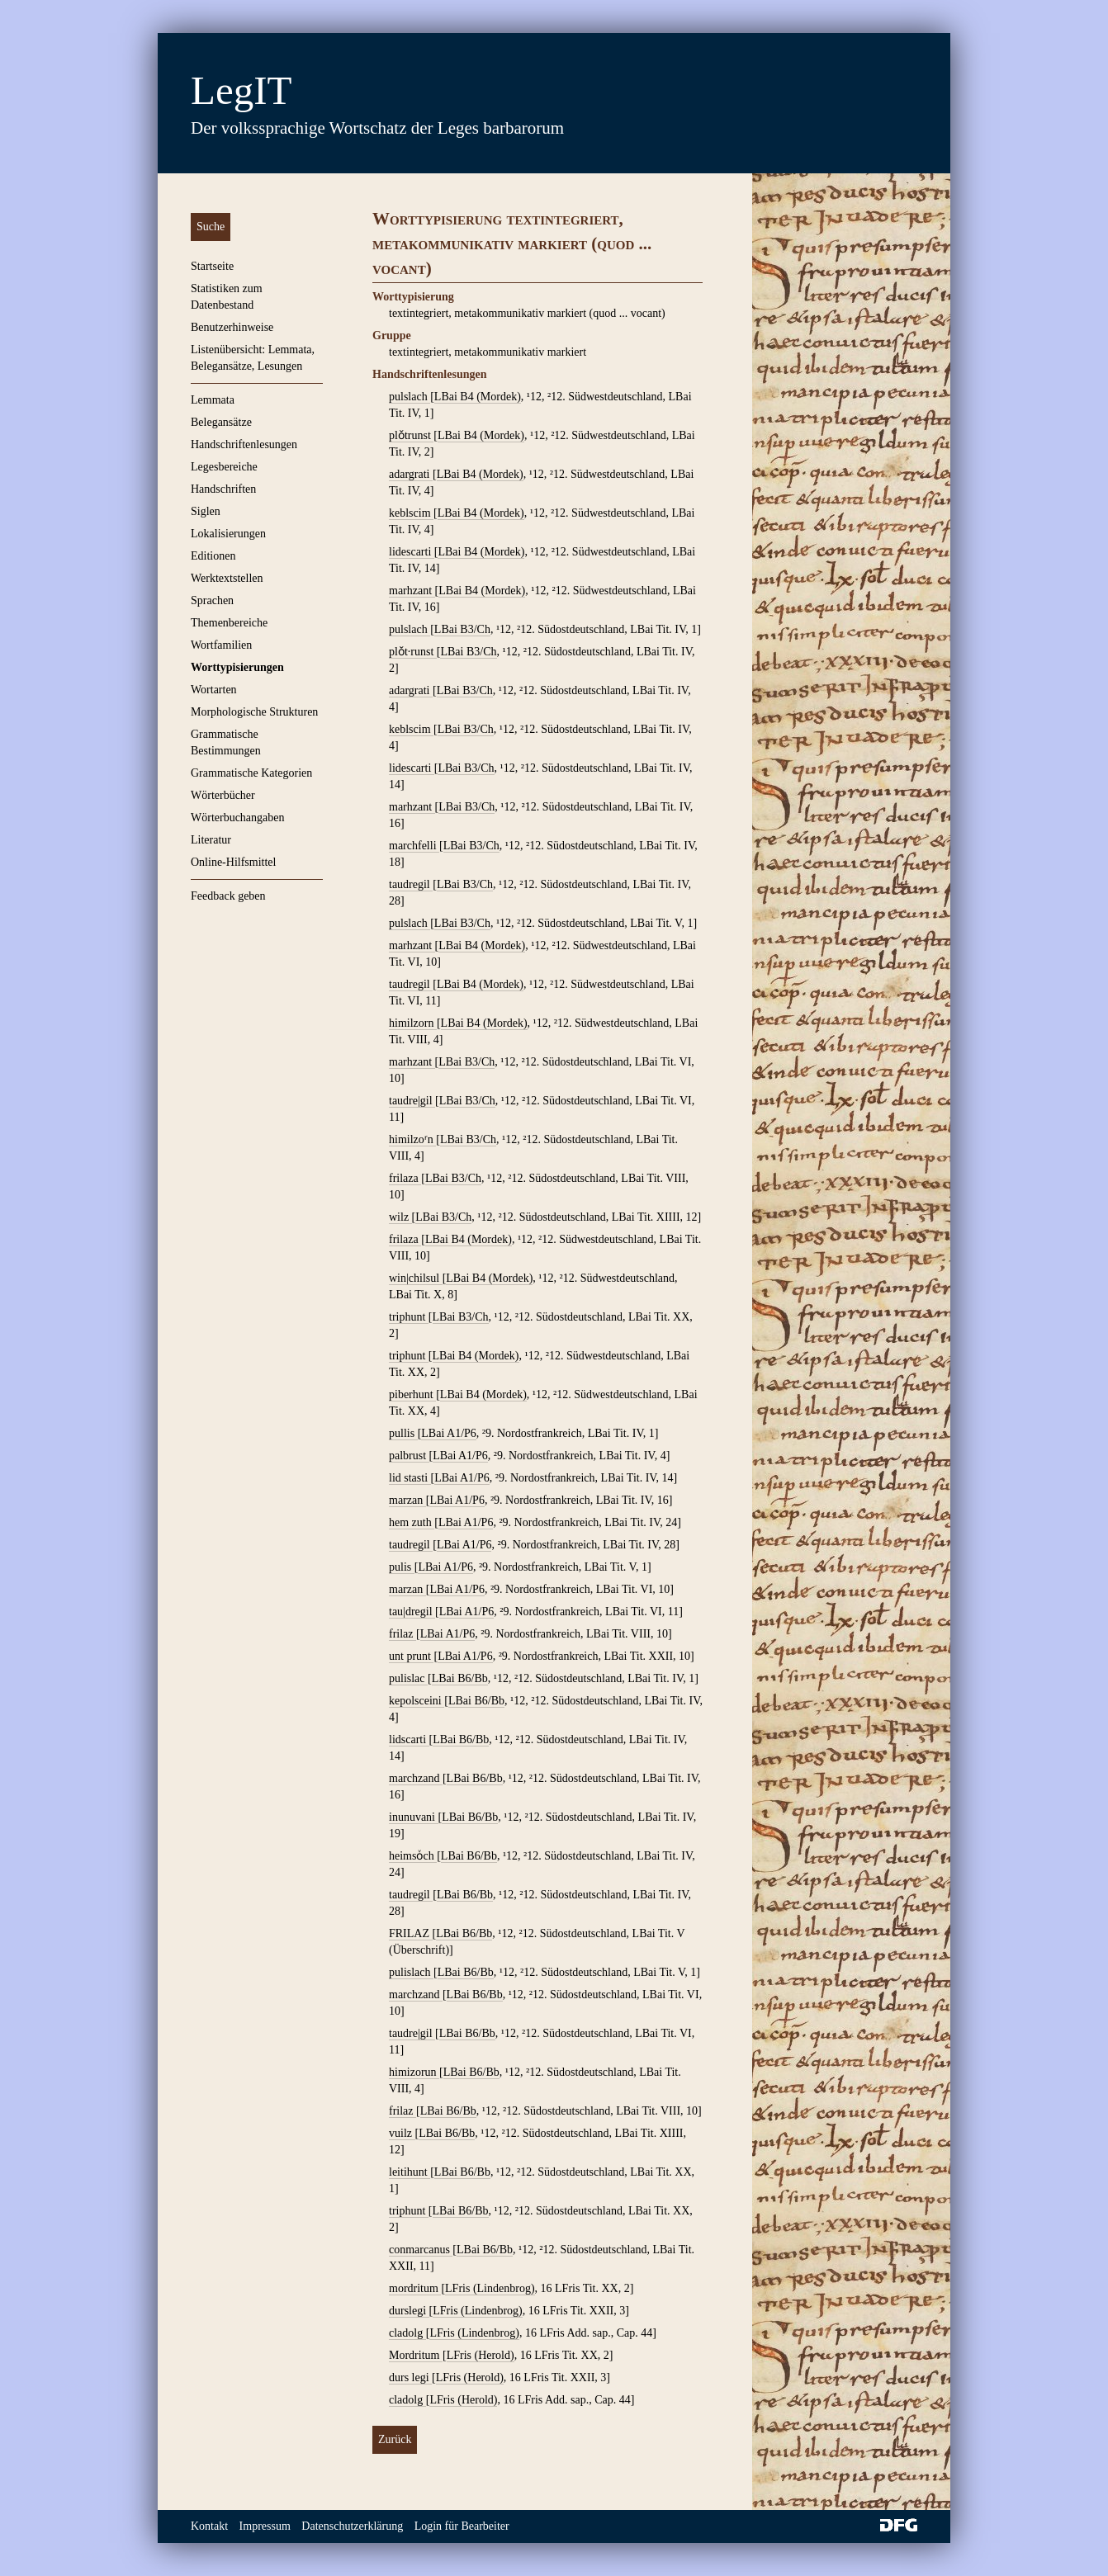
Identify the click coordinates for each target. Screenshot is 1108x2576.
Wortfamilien (221, 645)
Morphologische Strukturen (254, 712)
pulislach (411, 1972)
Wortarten (214, 689)
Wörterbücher (223, 795)
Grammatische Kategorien (251, 773)
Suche (211, 226)
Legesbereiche (224, 467)
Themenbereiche (229, 623)
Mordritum (416, 2355)
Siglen (205, 511)
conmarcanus (420, 2249)
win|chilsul (416, 1278)
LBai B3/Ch (462, 629)
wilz (400, 1217)
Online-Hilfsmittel (233, 862)
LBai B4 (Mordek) (477, 396)
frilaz (402, 1634)
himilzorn (413, 1023)
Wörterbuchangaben (238, 817)
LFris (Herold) (480, 2355)
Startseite (212, 266)
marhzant (412, 590)
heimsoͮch (413, 1856)
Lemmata (212, 400)
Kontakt (209, 2526)
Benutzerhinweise (232, 327)
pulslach (409, 396)
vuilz (402, 2133)
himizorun (414, 2072)
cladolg (407, 2333)
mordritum (415, 2288)
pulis (401, 1567)
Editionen (213, 556)
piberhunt (412, 1394)
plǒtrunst (411, 435)
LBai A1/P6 (448, 1433)
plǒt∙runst (413, 651)
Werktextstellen (227, 578)
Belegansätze (221, 422)
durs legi (410, 2377)
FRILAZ (411, 1933)
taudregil (411, 884)
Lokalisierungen (228, 533)
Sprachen (212, 600)
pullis (403, 1433)
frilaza (405, 1178)
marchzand (416, 1778)
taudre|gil (412, 1100)
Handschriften (223, 489)
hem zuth (411, 1522)
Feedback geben (228, 896)
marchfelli (414, 845)
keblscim (411, 513)
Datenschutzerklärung (352, 2526)
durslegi (409, 2310)
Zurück (394, 2439)
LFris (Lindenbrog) (489, 2288)
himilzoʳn (412, 1139)
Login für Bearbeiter (461, 2526)
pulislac (408, 1678)
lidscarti (409, 1739)
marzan (407, 1500)
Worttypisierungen (237, 667)
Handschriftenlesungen (244, 444)
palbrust (409, 1455)
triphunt (409, 1317)
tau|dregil (412, 1611)
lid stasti (410, 1478)
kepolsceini (416, 1700)
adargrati (411, 474)
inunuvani (413, 1817)
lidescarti (411, 552)
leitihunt (409, 2172)
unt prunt (411, 1656)
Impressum (265, 2526)
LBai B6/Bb (460, 1678)
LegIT (241, 90)
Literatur (211, 840)
